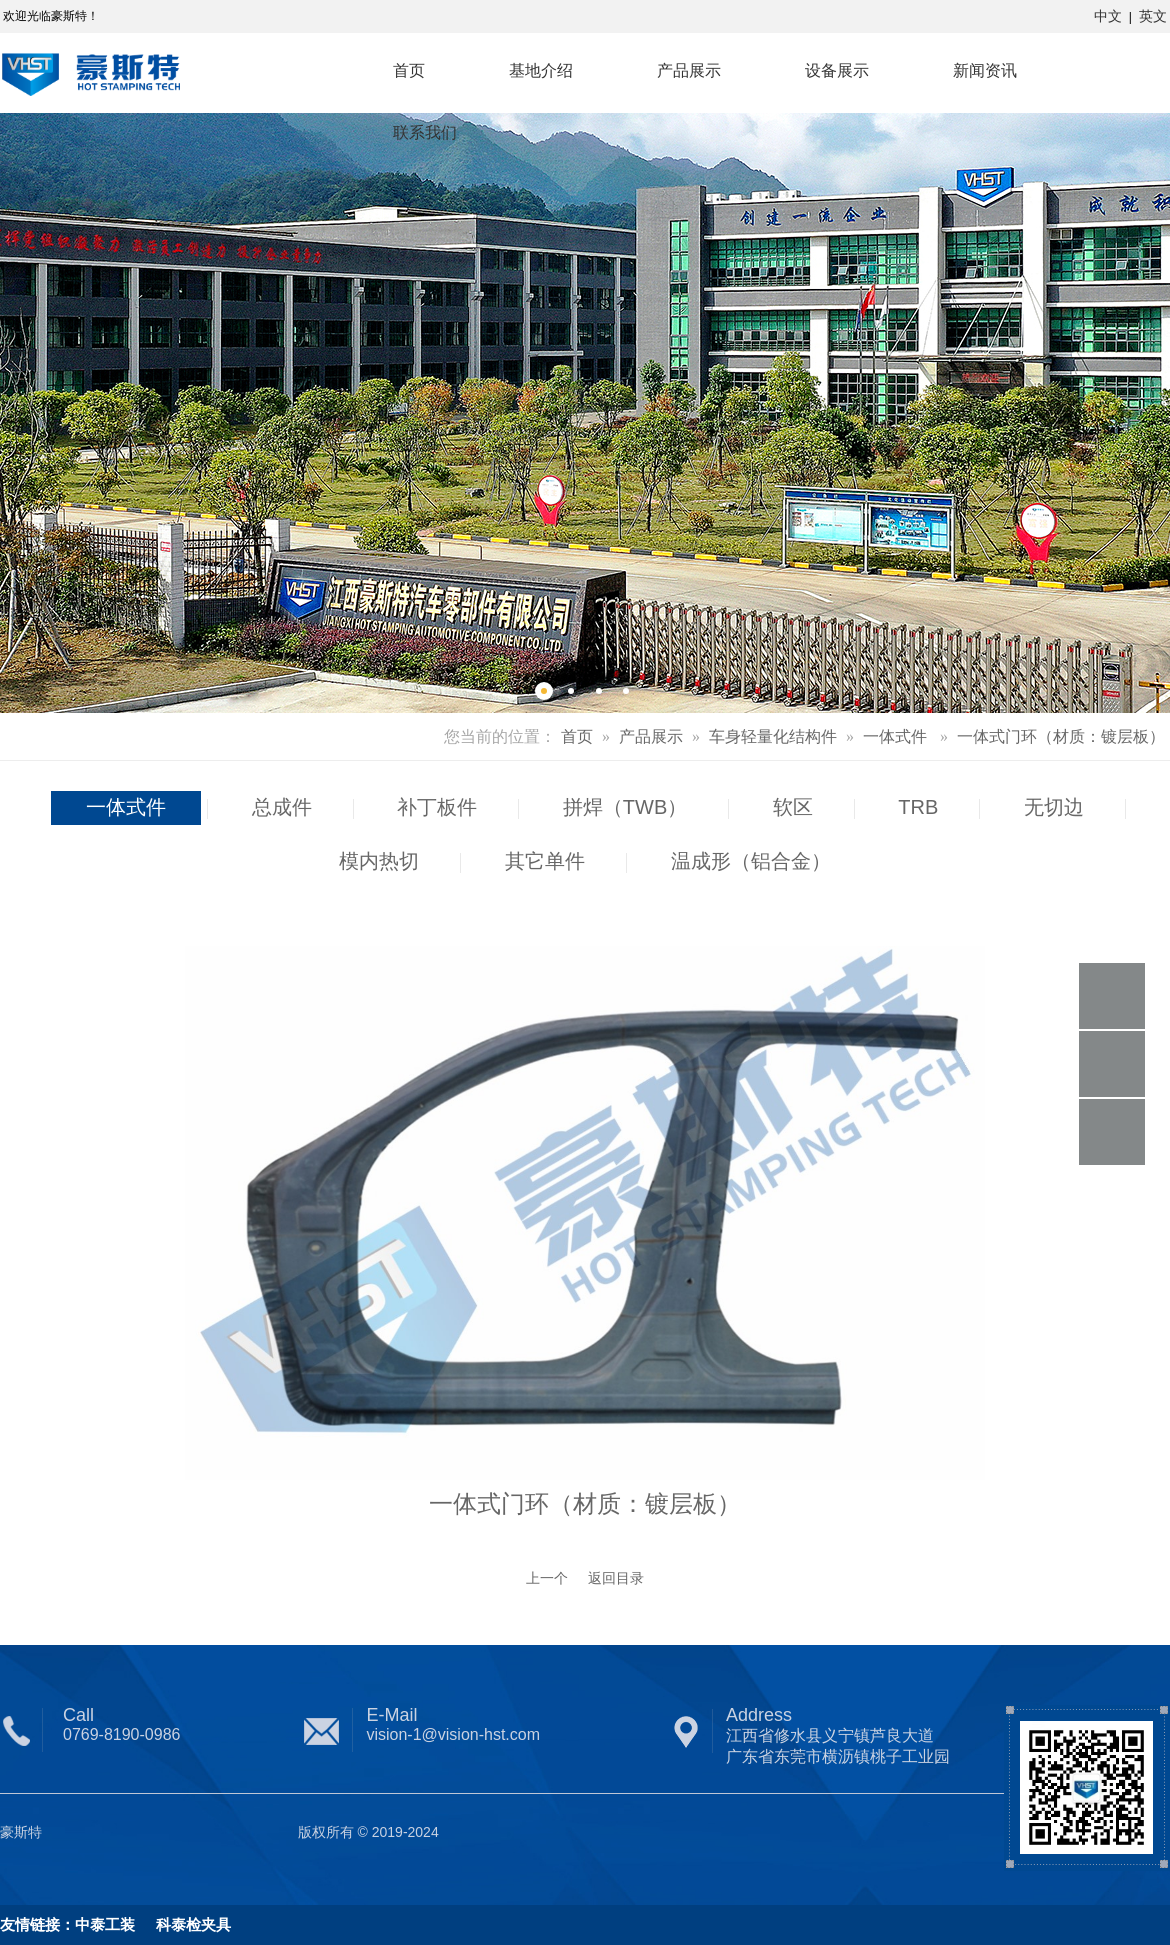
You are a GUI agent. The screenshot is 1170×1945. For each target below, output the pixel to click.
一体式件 (895, 736)
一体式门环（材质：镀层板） (1061, 736)
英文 (1153, 16)
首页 (577, 736)
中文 (1108, 16)
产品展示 (651, 736)
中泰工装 (105, 1924)
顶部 (1112, 1132)
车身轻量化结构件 (773, 736)
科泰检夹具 (183, 1924)
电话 (1112, 996)
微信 (1112, 1064)
